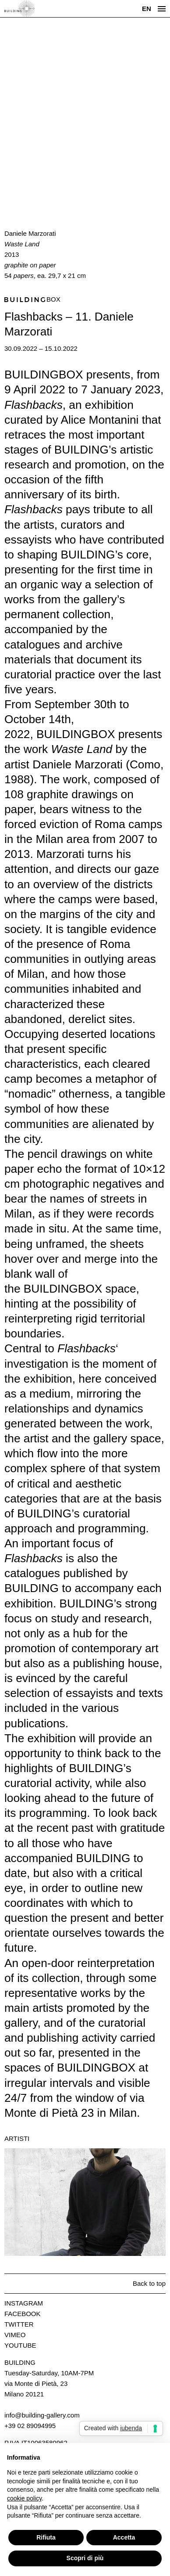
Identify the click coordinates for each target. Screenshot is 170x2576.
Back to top (149, 2283)
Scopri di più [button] (85, 2558)
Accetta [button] (124, 2537)
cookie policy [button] (24, 2498)
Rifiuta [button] (46, 2537)
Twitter (19, 2324)
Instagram (23, 2303)
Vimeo (14, 2334)
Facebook (22, 2313)
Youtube (20, 2345)
